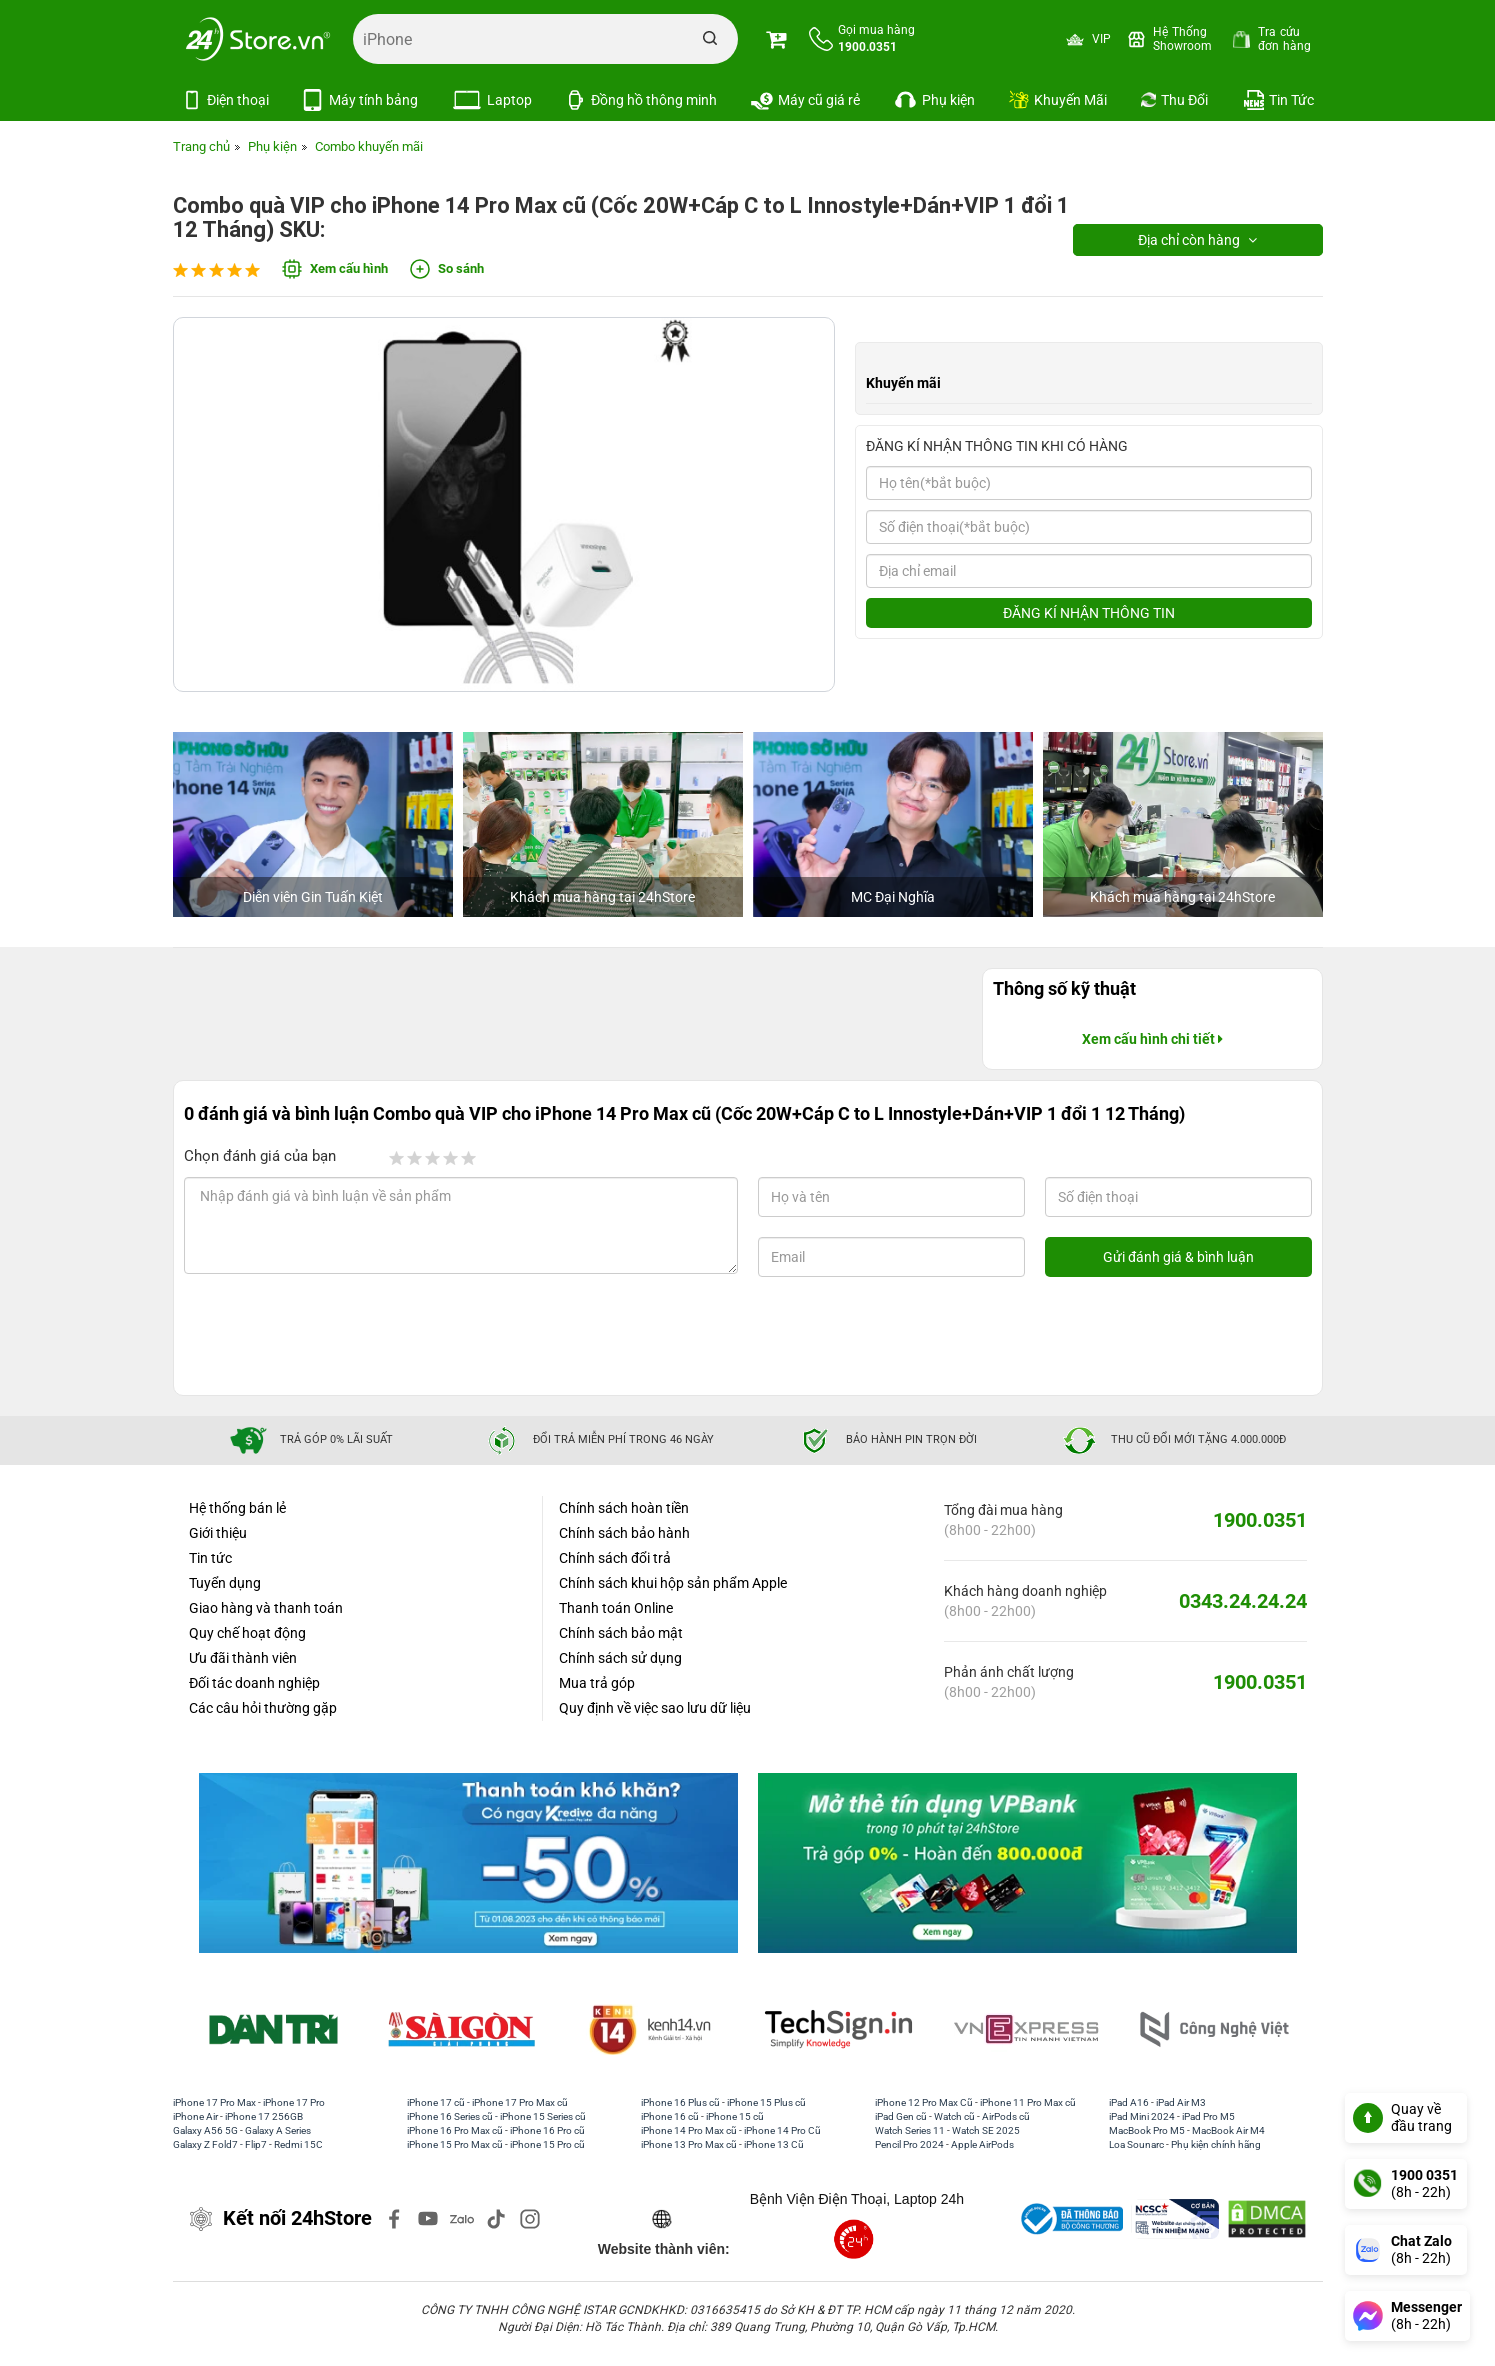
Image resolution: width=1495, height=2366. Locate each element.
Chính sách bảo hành (624, 1533)
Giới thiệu (218, 1533)
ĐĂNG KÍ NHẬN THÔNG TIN (1089, 613)
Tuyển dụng (225, 1583)
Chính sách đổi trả (615, 1558)
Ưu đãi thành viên (243, 1658)
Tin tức (210, 1558)
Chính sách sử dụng (620, 1658)
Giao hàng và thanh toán (266, 1608)
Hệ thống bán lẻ (237, 1508)
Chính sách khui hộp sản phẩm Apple (673, 1583)
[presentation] (346, 1336)
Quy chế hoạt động (247, 1633)
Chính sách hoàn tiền (624, 1508)
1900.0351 (1260, 1520)
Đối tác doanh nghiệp (254, 1683)
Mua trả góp (597, 1683)
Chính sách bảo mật (621, 1633)
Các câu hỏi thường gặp (263, 1708)
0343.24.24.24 (1243, 1601)
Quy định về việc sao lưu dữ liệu (655, 1708)
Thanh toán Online (616, 1608)
